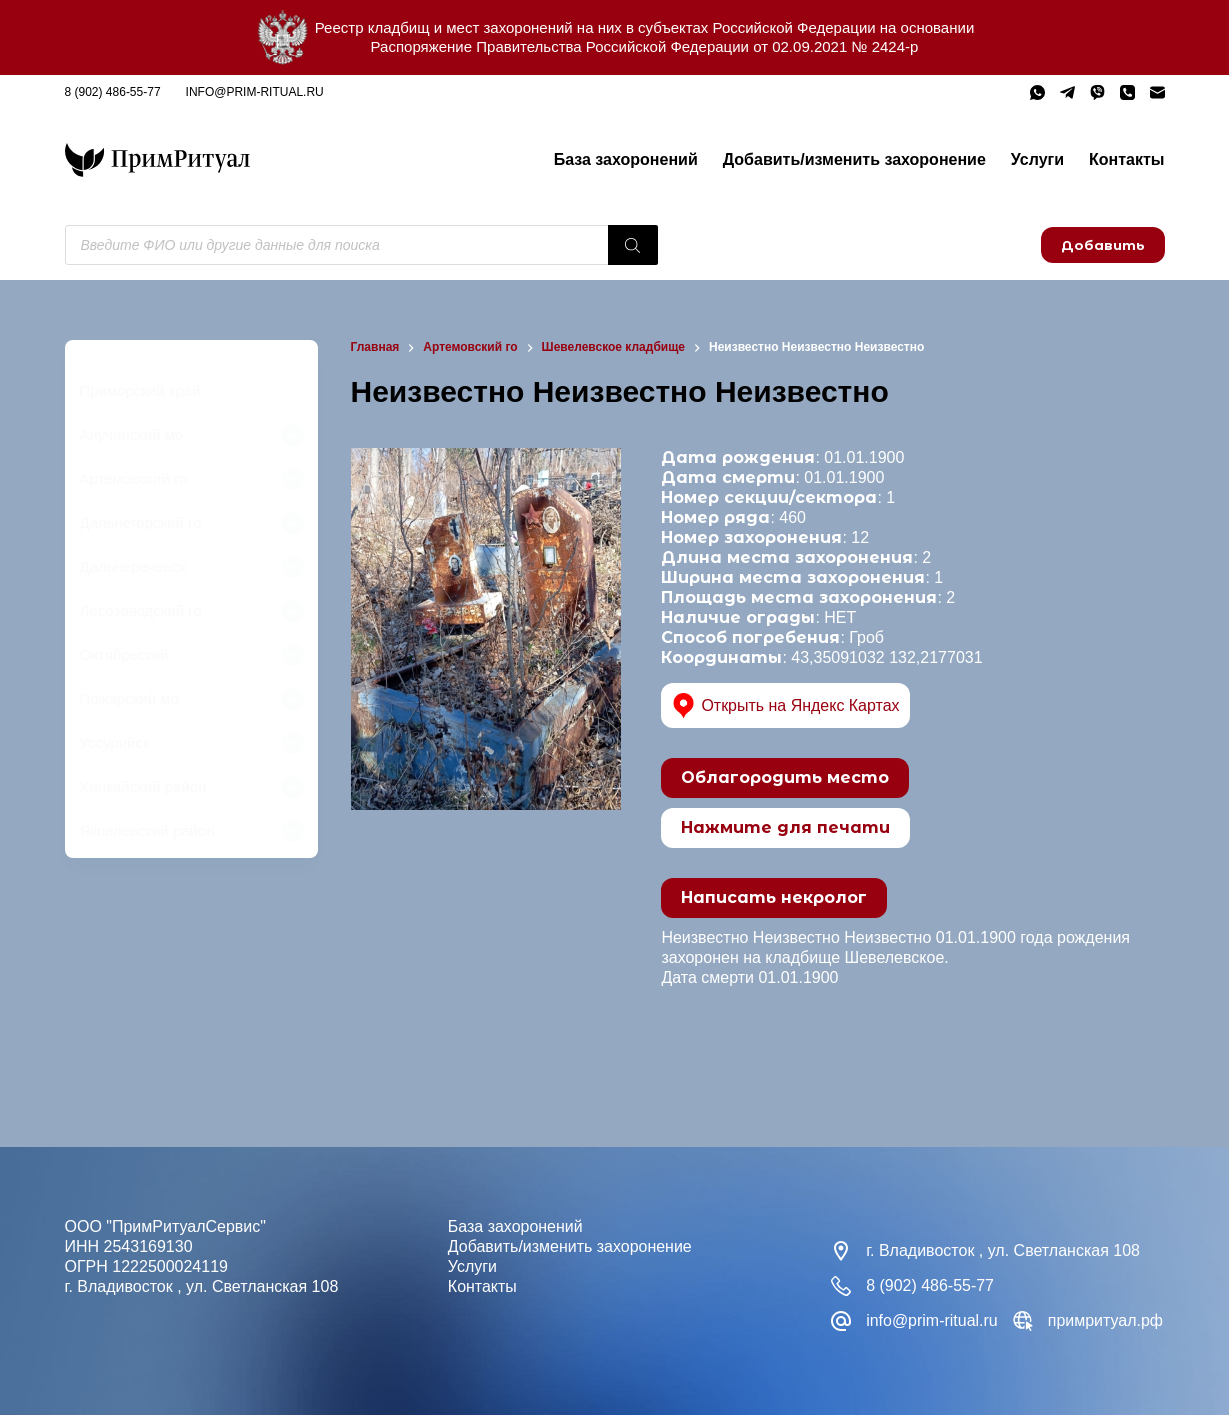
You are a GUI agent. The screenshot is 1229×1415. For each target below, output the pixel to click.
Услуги (1037, 159)
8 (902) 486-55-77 (113, 92)
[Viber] (1097, 92)
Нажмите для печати (785, 827)
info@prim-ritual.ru (255, 92)
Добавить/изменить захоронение (854, 159)
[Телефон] (1127, 92)
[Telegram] (1067, 92)
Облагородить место (785, 777)
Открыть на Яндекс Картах (785, 705)
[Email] (1157, 92)
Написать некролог (774, 897)
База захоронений (626, 159)
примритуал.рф (1105, 1320)
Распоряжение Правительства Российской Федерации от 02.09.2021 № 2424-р (645, 46)
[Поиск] (633, 245)
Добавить (1103, 245)
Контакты (1126, 159)
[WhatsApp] (1037, 92)
